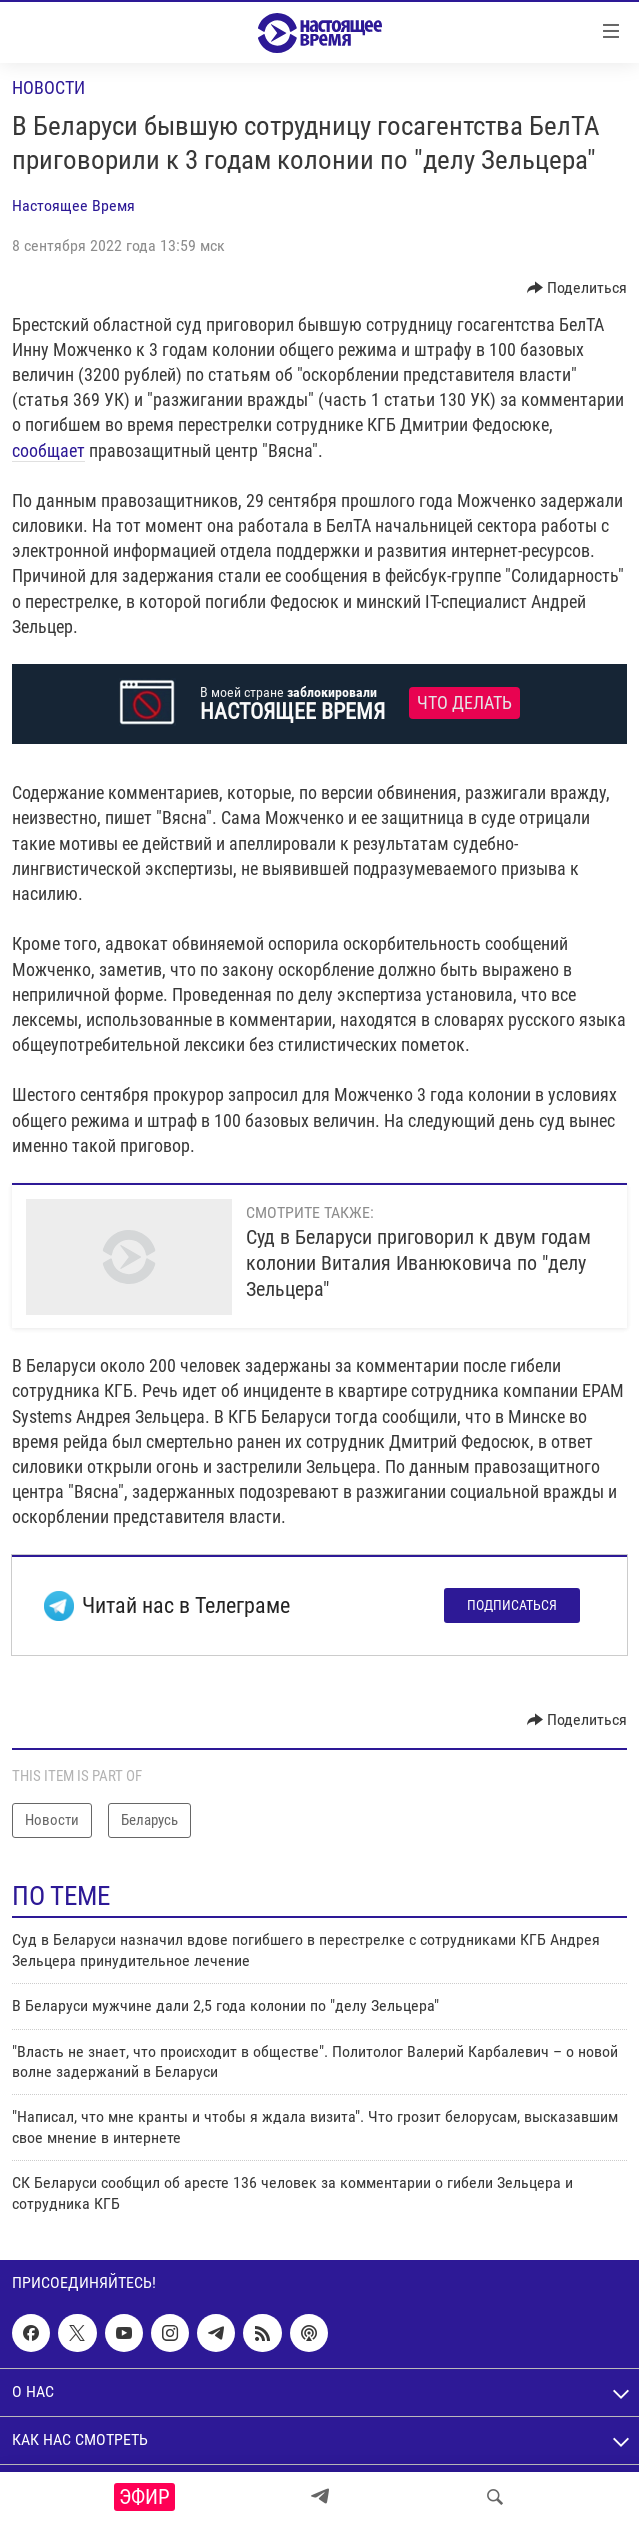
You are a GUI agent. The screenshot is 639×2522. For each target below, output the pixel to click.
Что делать (464, 703)
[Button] (577, 288)
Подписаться (512, 1605)
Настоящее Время (73, 205)
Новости (48, 87)
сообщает (48, 450)
